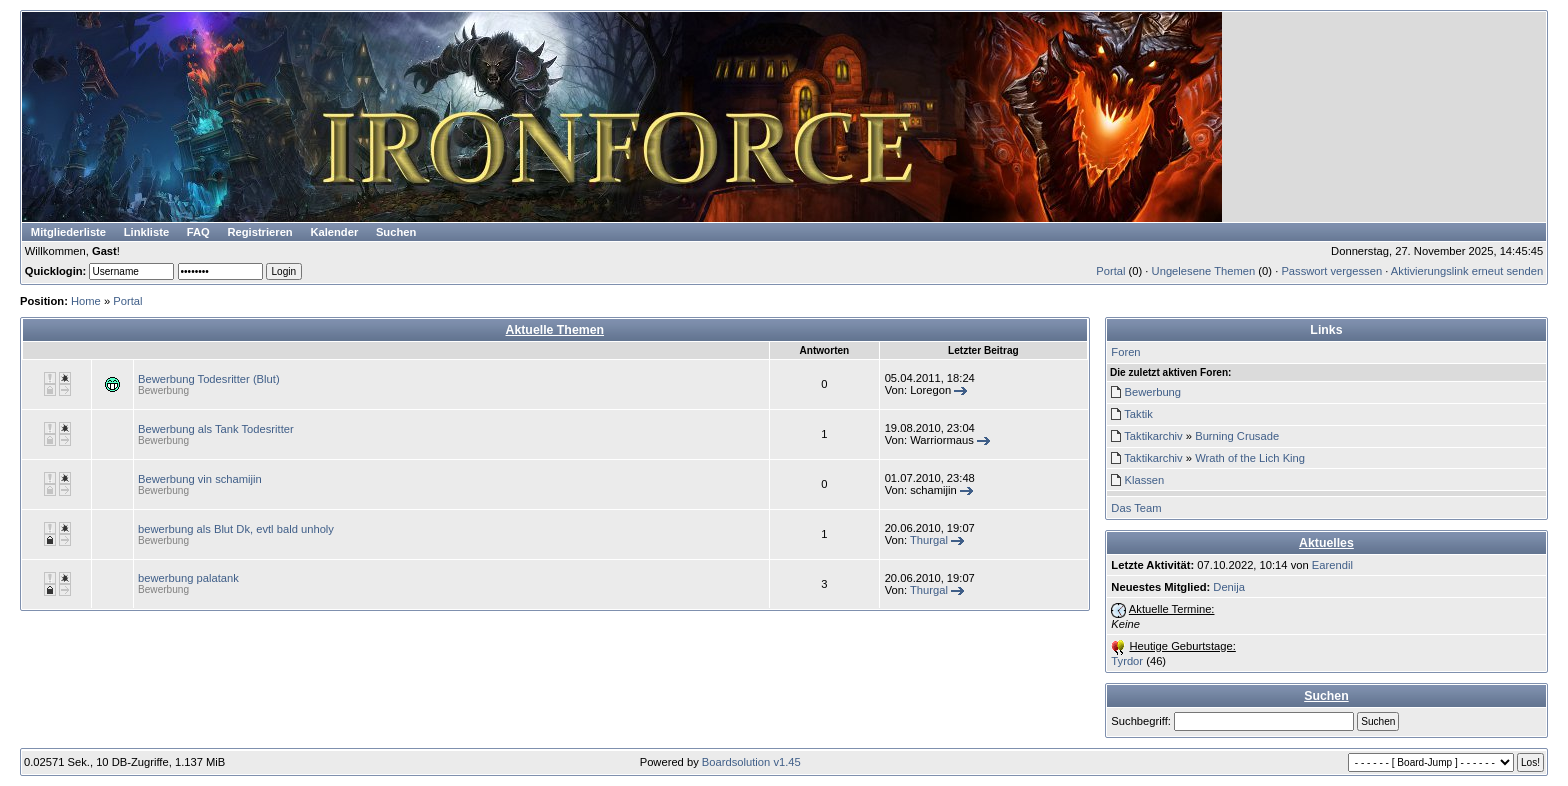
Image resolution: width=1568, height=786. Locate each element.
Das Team (1136, 508)
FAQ (198, 232)
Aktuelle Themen (555, 330)
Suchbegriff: (1141, 721)
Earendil (1332, 565)
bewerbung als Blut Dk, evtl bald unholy (236, 529)
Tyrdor (1127, 661)
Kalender (334, 232)
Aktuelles (1326, 543)
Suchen (396, 232)
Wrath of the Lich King (1250, 458)
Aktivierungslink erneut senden (1467, 271)
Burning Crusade (1237, 436)
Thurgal (929, 540)
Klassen (1144, 480)
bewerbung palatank (188, 578)
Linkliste (146, 232)
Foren (1125, 352)
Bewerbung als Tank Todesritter (216, 429)
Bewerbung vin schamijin (200, 479)
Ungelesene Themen (1204, 271)
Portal (1110, 271)
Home (86, 301)
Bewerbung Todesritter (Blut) (209, 379)
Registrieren (259, 232)
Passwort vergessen (1331, 271)
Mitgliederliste (68, 232)
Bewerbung (163, 390)
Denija (1229, 587)
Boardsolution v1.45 (751, 762)
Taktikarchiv (1153, 436)
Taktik (1138, 414)
